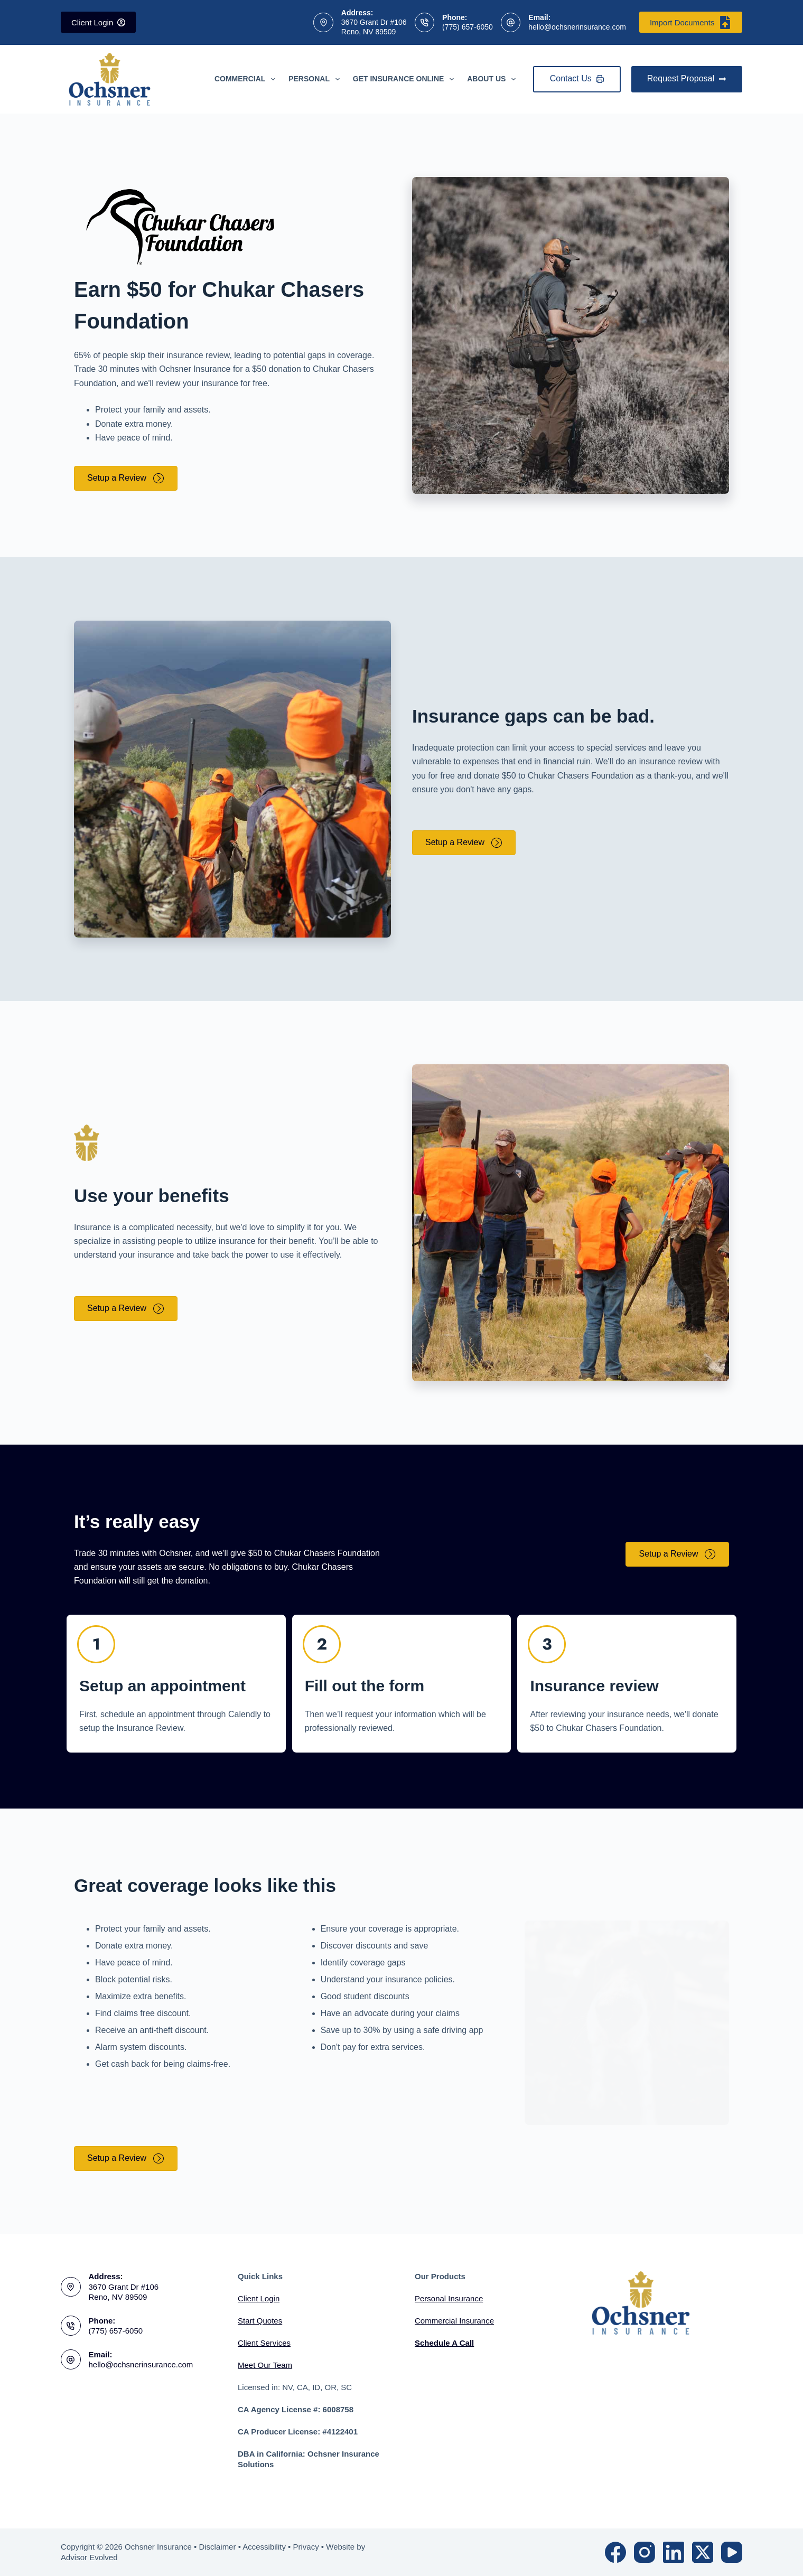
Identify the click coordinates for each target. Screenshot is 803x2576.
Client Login (98, 22)
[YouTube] (731, 2552)
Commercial (246, 79)
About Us (493, 79)
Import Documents (691, 22)
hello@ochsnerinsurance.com (577, 27)
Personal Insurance (449, 2298)
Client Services (264, 2342)
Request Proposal (686, 78)
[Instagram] (644, 2552)
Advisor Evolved (89, 2557)
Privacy (306, 2546)
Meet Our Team (265, 2364)
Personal (316, 79)
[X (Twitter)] (702, 2552)
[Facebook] (615, 2552)
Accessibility (264, 2546)
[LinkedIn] (673, 2552)
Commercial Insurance (454, 2320)
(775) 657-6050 (467, 27)
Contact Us (577, 78)
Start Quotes (260, 2320)
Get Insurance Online (405, 79)
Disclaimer (217, 2546)
